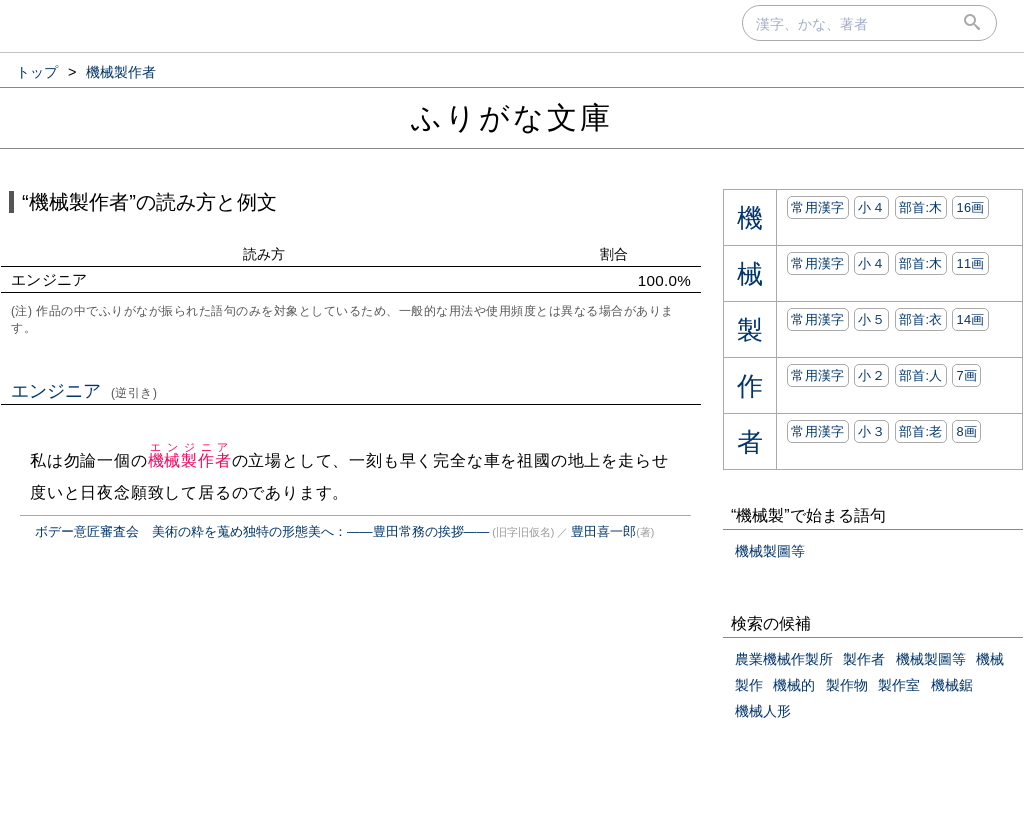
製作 (749, 685)
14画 (970, 319)
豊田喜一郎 (603, 531)
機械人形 (763, 711)
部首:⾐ (921, 319)
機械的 (794, 685)
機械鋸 (952, 685)
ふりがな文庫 (512, 117)
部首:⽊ (921, 207)
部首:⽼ (921, 431)
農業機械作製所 (784, 659)
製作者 (864, 659)
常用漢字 (817, 207)
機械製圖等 (770, 551)
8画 (966, 431)
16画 (970, 207)
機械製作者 (190, 460)
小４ (871, 207)
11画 (970, 263)
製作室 (899, 685)
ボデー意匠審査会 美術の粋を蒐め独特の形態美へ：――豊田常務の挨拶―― (262, 531)
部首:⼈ (921, 375)
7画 (966, 375)
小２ (871, 375)
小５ (871, 319)
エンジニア (84, 391)
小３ (871, 431)
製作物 (847, 685)
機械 (990, 659)
